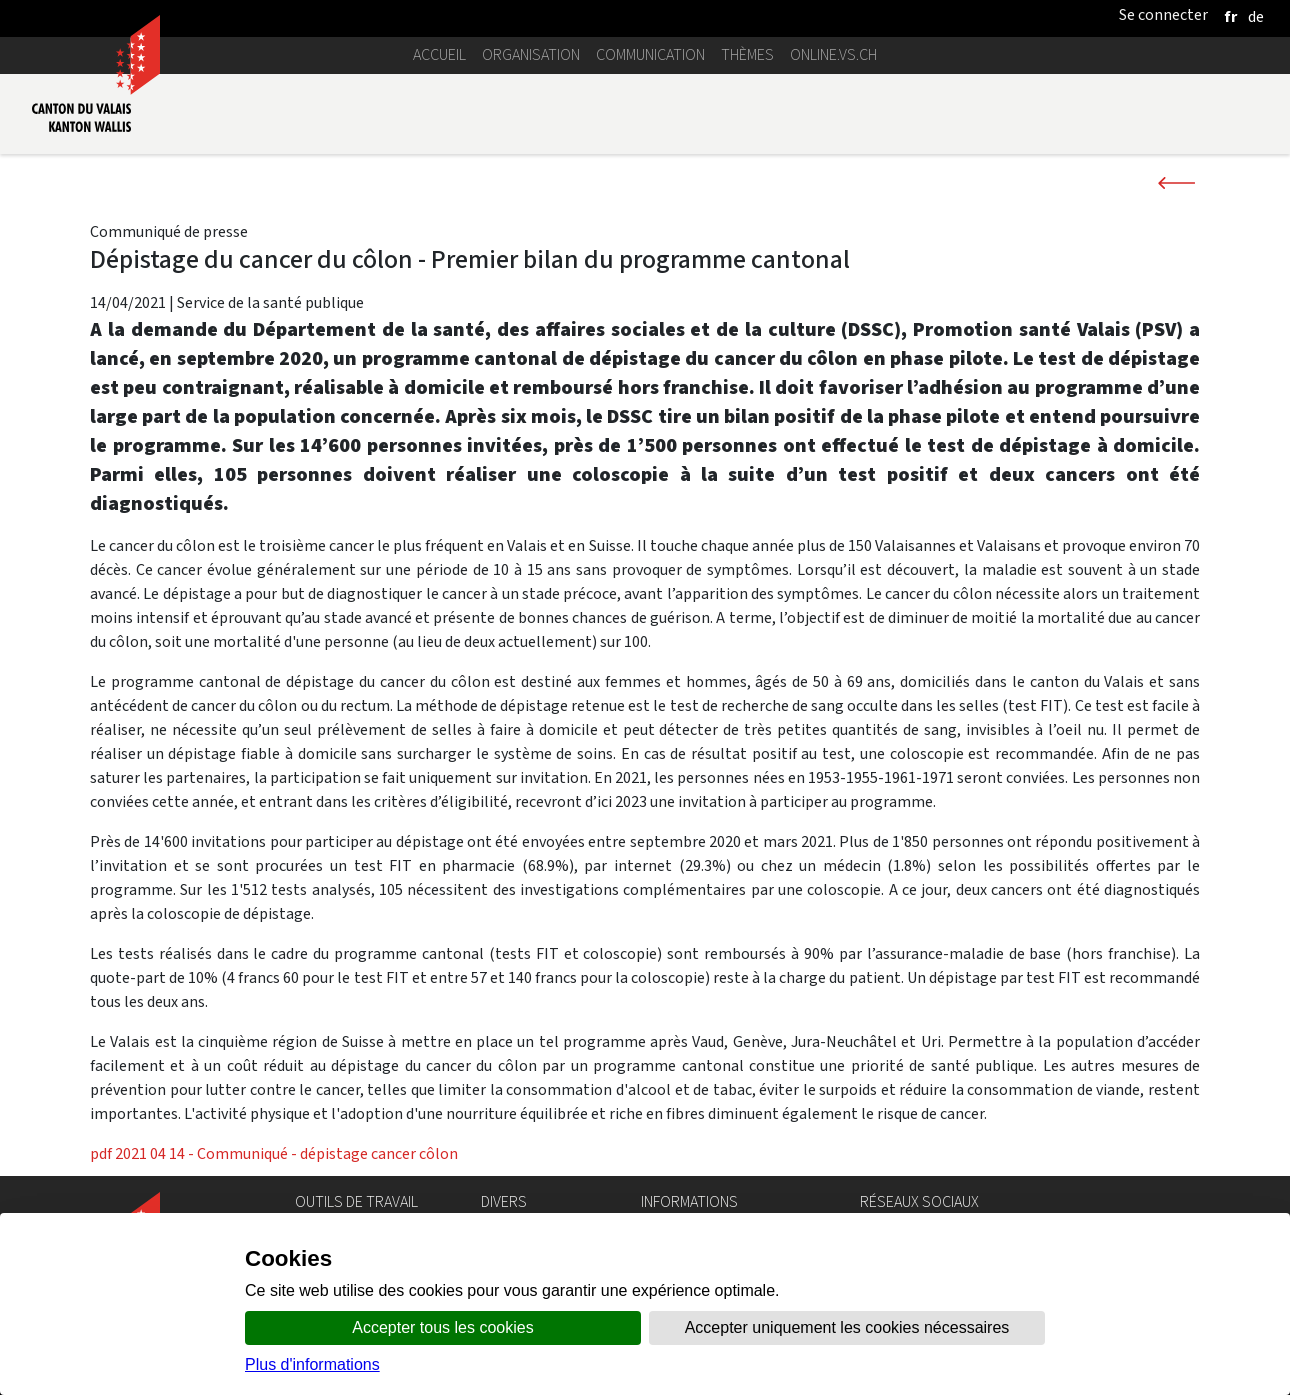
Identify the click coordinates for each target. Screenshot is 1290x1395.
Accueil (439, 54)
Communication (650, 54)
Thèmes (747, 54)
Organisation (531, 54)
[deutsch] (1256, 16)
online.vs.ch (833, 54)
